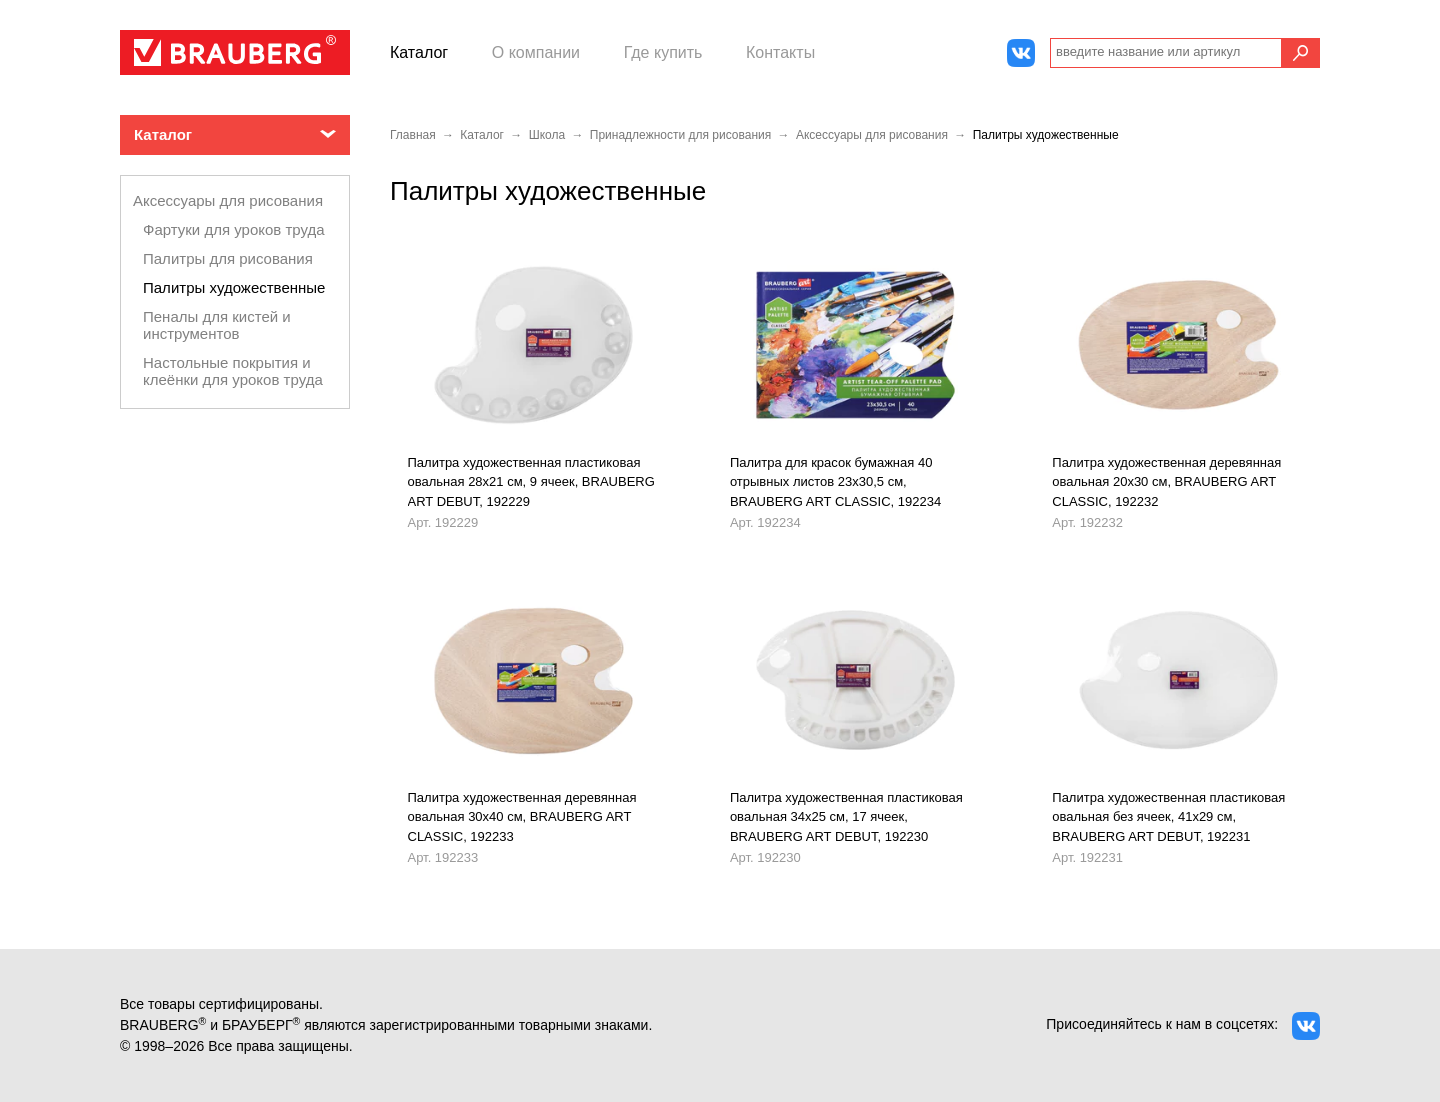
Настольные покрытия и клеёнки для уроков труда (233, 371)
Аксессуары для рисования (228, 200)
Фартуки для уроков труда (234, 229)
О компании (536, 52)
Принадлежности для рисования (680, 135)
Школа (547, 135)
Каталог (419, 52)
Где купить (663, 52)
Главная (413, 135)
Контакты (780, 52)
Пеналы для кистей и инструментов (217, 325)
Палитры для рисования (228, 258)
